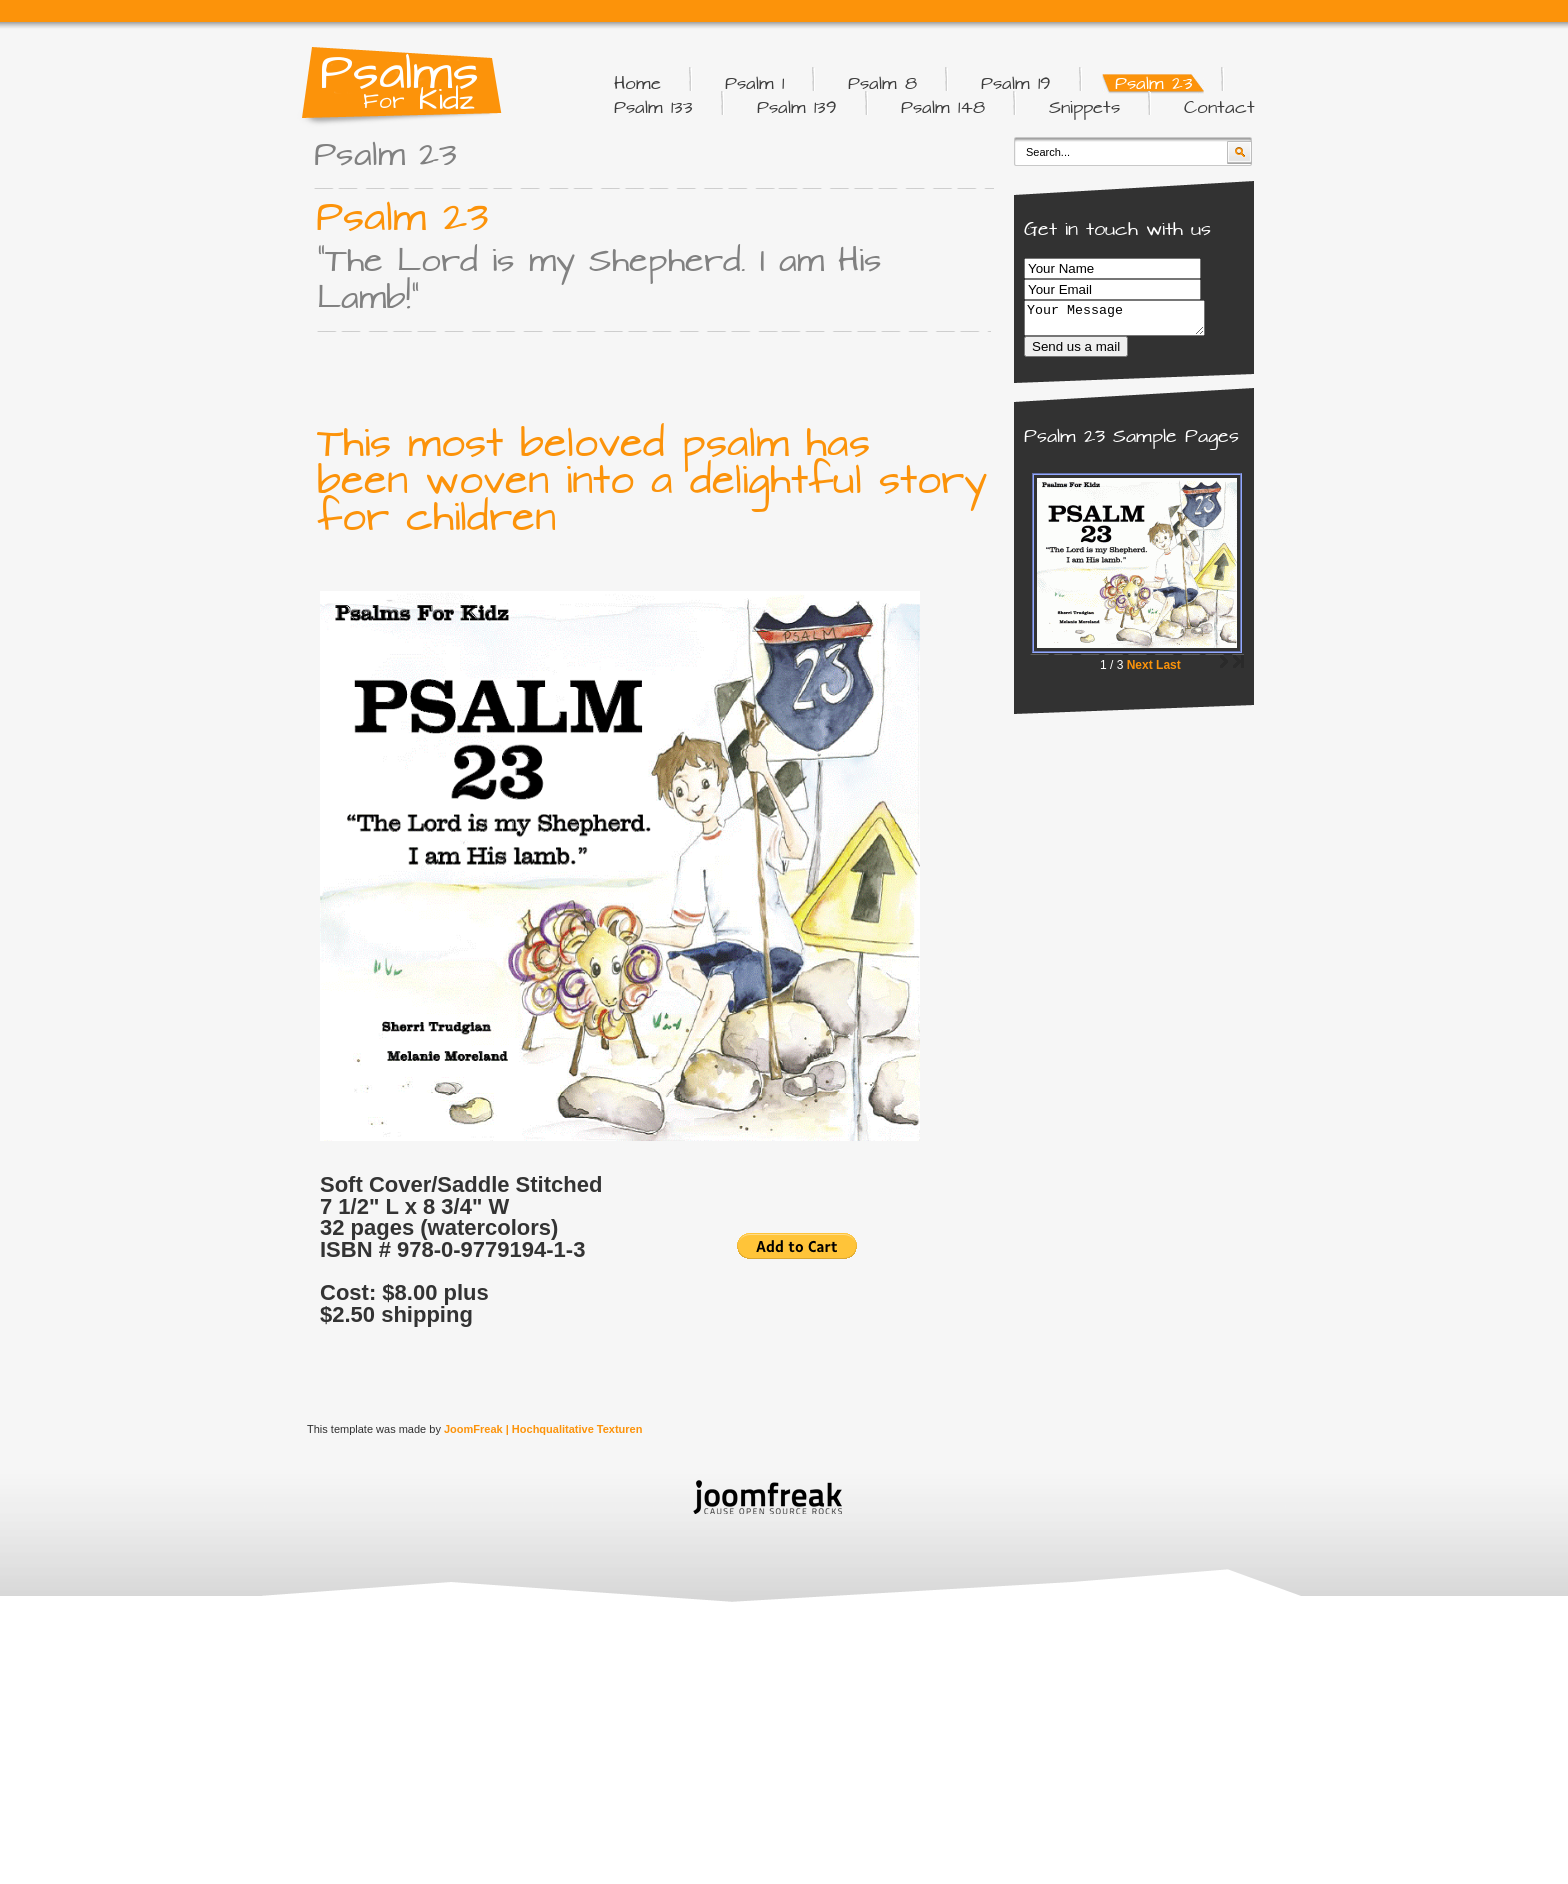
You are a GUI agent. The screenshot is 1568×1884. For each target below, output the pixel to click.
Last (1168, 671)
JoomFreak (473, 1429)
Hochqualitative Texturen (577, 1429)
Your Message (1124, 321)
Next (1140, 671)
